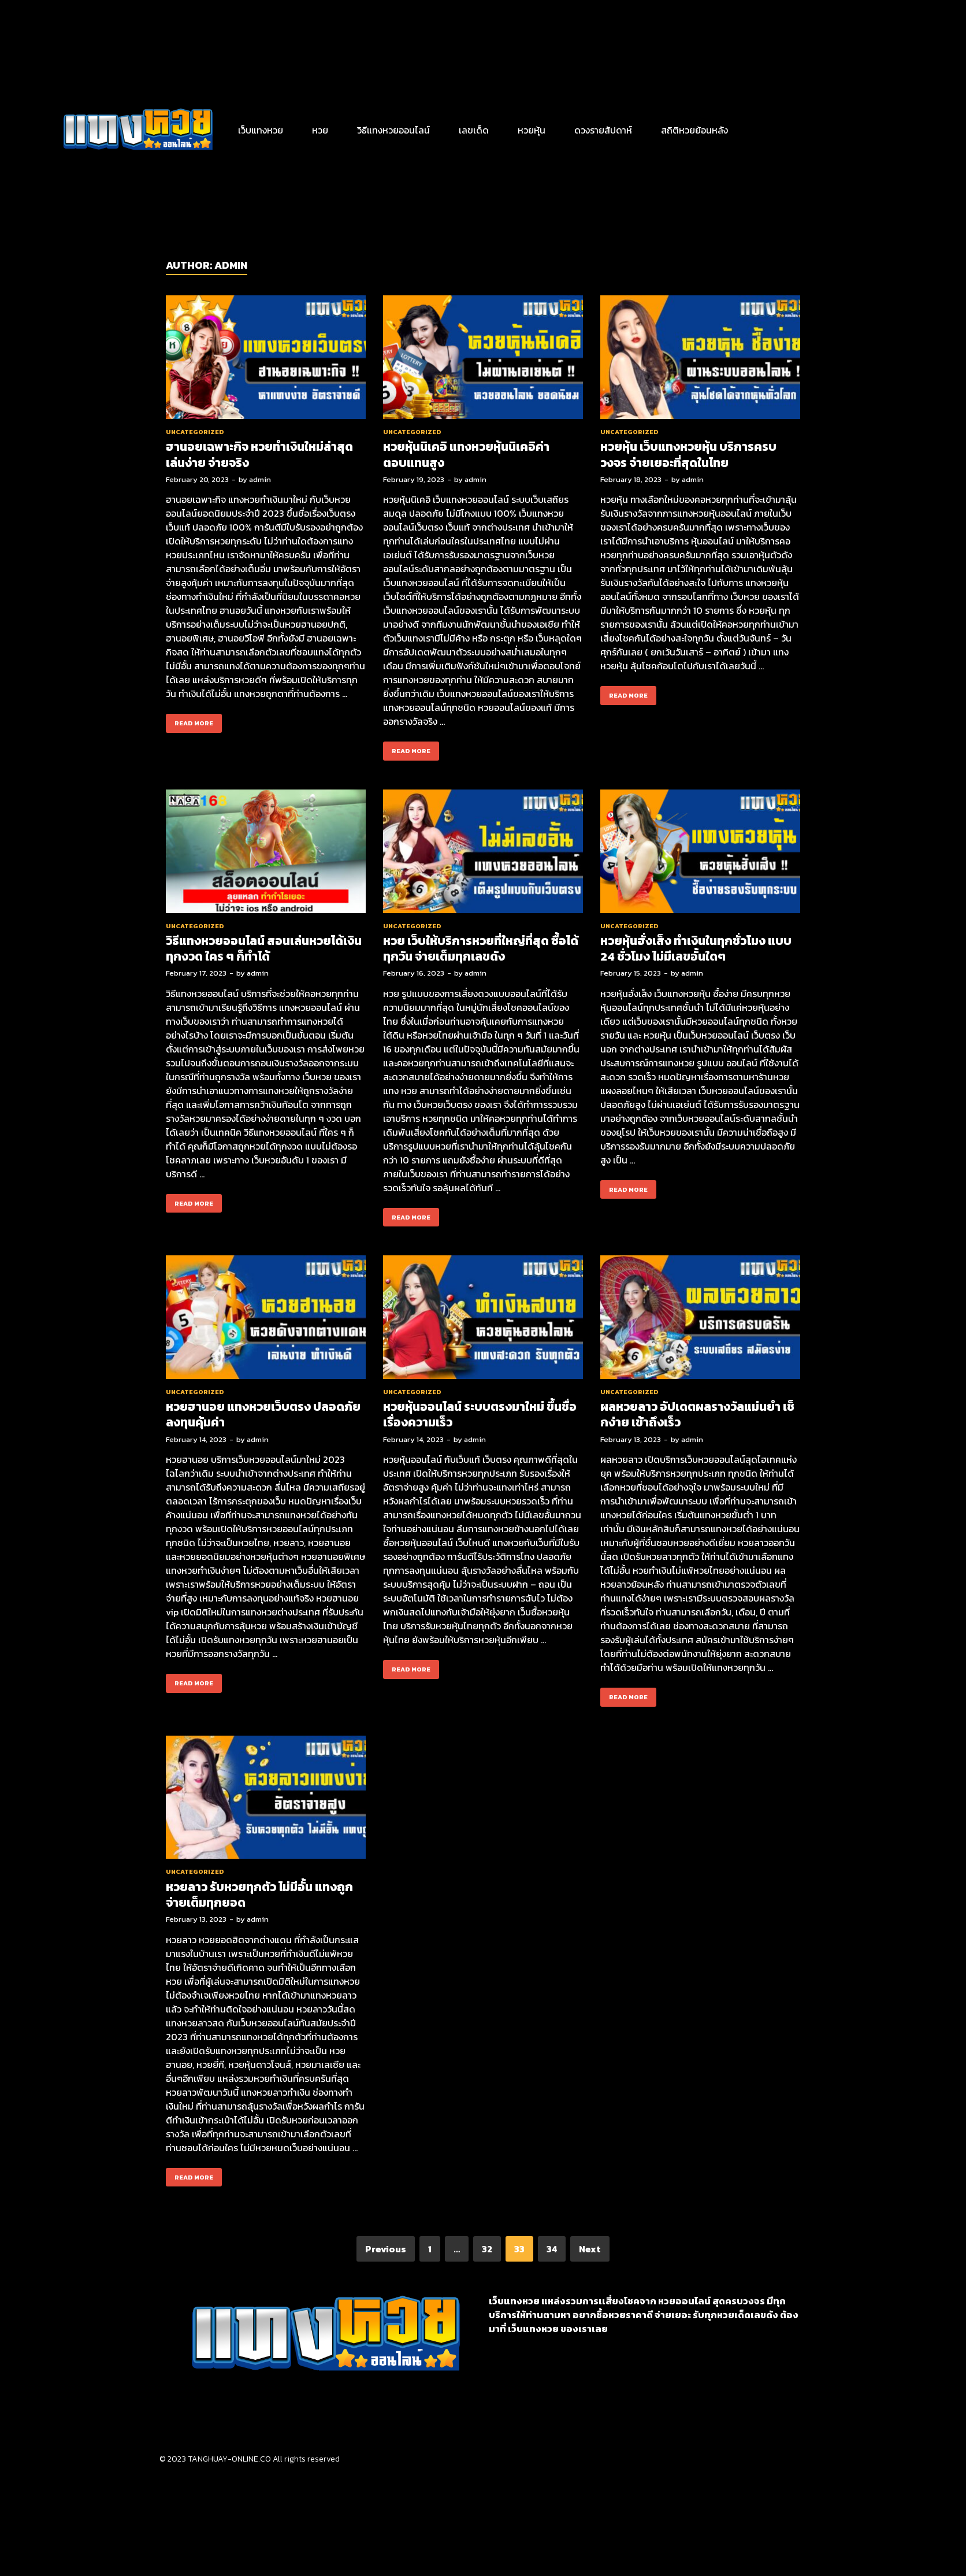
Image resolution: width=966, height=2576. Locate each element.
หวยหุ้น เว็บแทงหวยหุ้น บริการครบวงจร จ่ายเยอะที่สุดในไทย (688, 454)
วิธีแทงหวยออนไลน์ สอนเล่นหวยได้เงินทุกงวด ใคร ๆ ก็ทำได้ (264, 948)
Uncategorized (195, 431)
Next (590, 2249)
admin (260, 479)
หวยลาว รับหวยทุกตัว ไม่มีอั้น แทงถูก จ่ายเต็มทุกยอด (259, 1894)
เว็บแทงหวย (260, 130)
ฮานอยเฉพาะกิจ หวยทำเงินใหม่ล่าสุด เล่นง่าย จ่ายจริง (259, 454)
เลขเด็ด (474, 130)
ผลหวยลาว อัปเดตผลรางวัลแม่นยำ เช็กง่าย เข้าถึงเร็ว (697, 1414)
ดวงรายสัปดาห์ (603, 130)
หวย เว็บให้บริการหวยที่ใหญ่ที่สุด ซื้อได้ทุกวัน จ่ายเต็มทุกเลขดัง (480, 948)
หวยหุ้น (531, 130)
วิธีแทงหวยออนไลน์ (393, 130)
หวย (320, 130)
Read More (189, 721)
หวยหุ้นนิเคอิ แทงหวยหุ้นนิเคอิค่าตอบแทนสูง (466, 454)
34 (552, 2249)
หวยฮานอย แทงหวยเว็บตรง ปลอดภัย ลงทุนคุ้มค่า (263, 1414)
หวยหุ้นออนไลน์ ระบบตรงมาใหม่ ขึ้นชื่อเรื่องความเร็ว (480, 1414)
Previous (385, 2249)
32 (487, 2249)
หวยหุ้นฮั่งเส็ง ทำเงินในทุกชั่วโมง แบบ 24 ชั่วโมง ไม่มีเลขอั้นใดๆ (696, 948)
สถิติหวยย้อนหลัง (694, 130)
